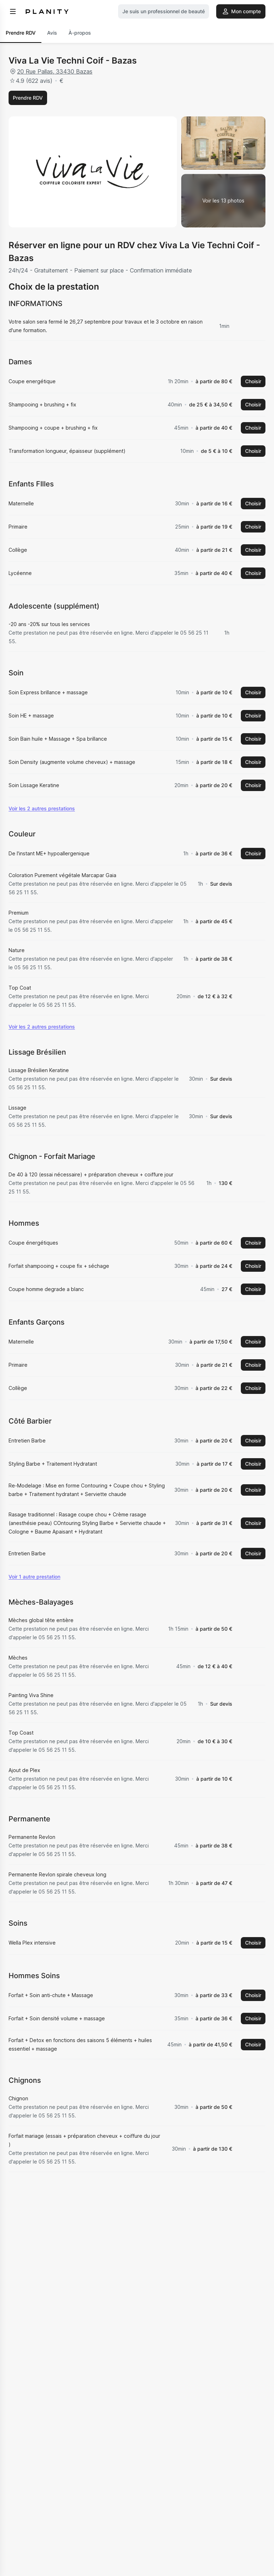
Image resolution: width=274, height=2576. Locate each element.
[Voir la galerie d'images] (223, 200)
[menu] (13, 11)
